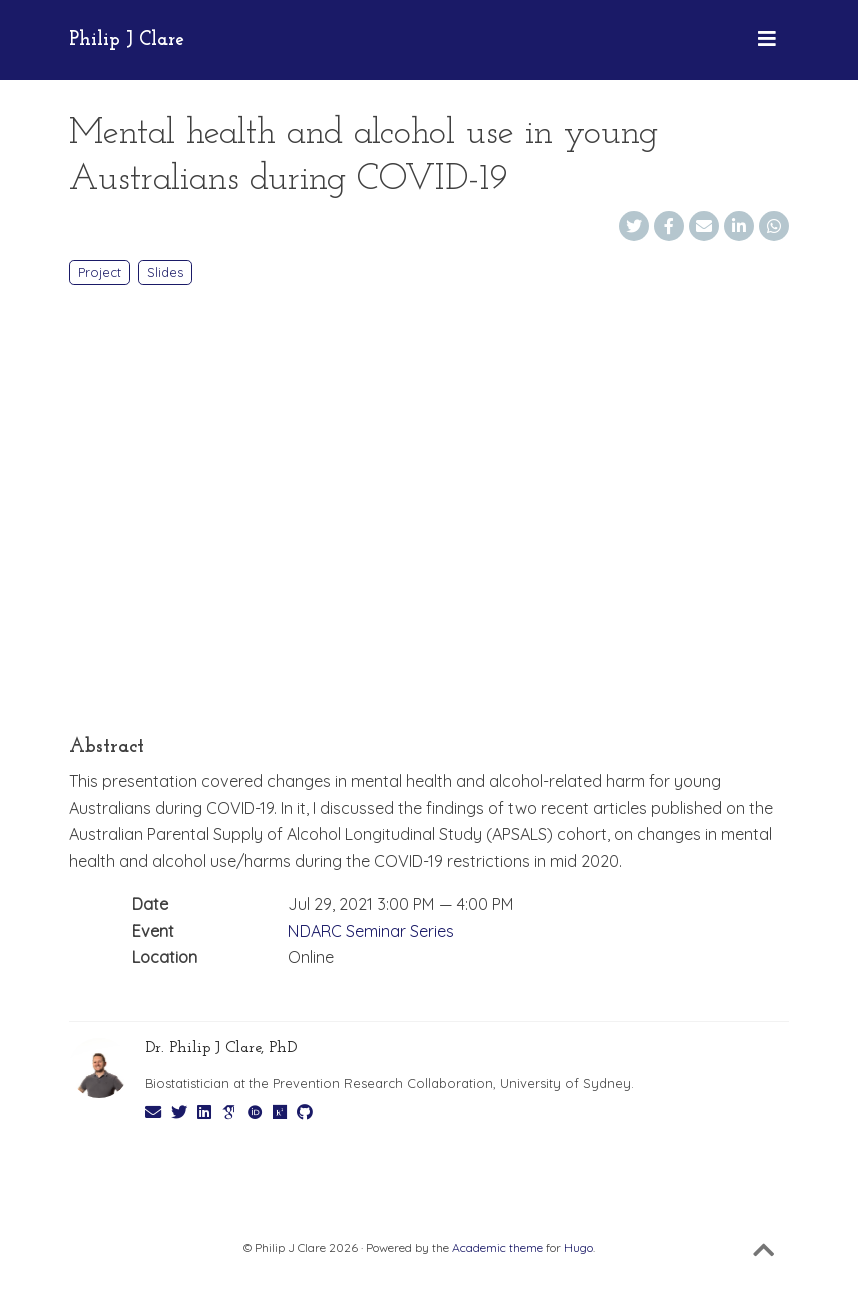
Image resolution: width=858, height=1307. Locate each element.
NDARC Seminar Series (371, 931)
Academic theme (497, 1247)
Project (99, 272)
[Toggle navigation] (767, 40)
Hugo (578, 1247)
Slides (165, 272)
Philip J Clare (126, 40)
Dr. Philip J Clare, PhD (221, 1048)
